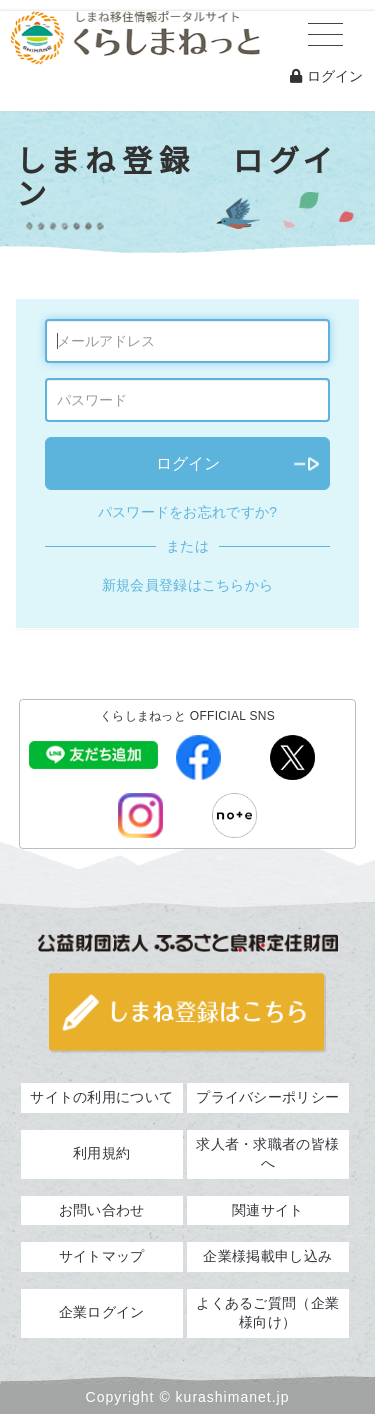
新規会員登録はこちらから (188, 585)
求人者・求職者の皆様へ (267, 1154)
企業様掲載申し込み (267, 1256)
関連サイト (268, 1210)
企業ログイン (102, 1312)
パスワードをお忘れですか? (188, 512)
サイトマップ (102, 1256)
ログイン (326, 76)
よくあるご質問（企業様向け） (267, 1313)
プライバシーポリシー (267, 1097)
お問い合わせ (102, 1210)
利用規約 (101, 1153)
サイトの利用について (101, 1097)
